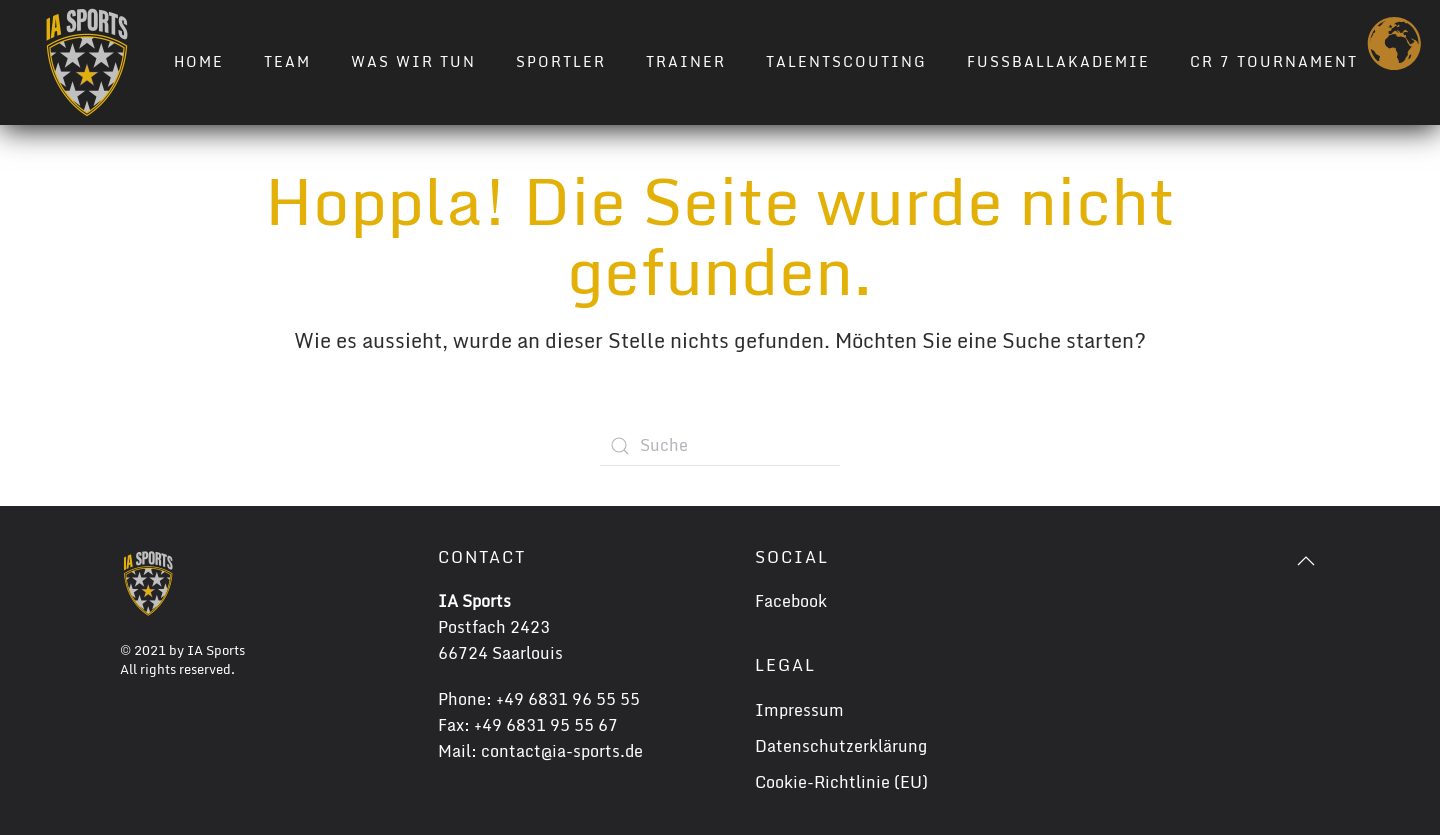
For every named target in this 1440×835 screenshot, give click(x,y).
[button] (1306, 561)
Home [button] (199, 61)
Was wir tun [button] (413, 61)
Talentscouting (846, 61)
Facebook (791, 601)
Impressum (799, 710)
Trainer (686, 61)
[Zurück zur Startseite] (87, 62)
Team (287, 61)
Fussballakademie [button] (1058, 61)
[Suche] (720, 446)
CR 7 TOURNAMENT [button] (1274, 61)
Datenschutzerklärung (841, 746)
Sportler (561, 61)
